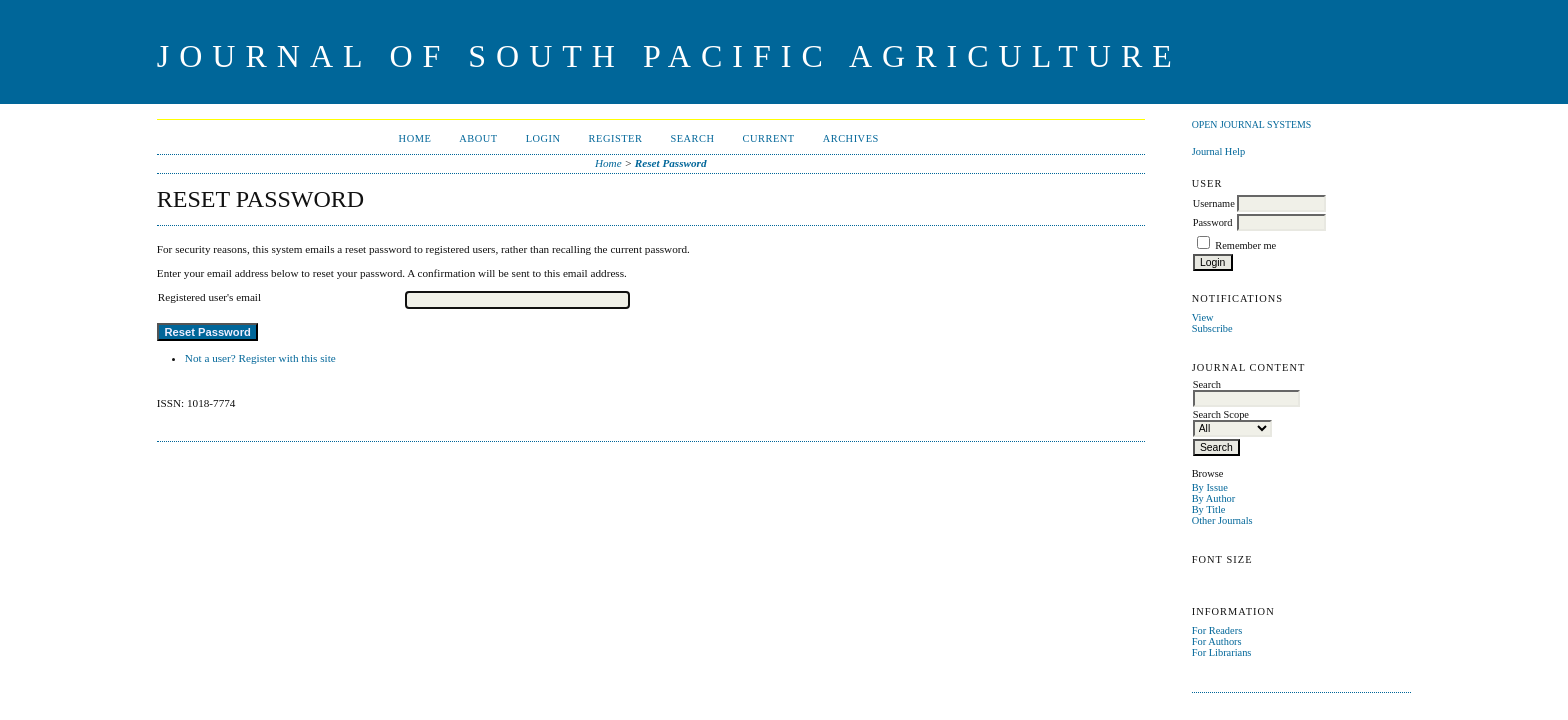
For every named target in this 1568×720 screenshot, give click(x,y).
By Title (1209, 509)
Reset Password (671, 163)
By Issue (1210, 487)
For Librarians (1222, 652)
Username (1214, 203)
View (1203, 317)
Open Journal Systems (1252, 124)
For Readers (1217, 630)
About (478, 138)
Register (616, 138)
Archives (851, 138)
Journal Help (1218, 151)
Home (415, 138)
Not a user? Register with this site (260, 358)
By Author (1214, 498)
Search (692, 138)
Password (1213, 222)
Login (543, 138)
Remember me (1245, 245)
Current (769, 138)
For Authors (1217, 641)
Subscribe (1212, 328)
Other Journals (1222, 520)
